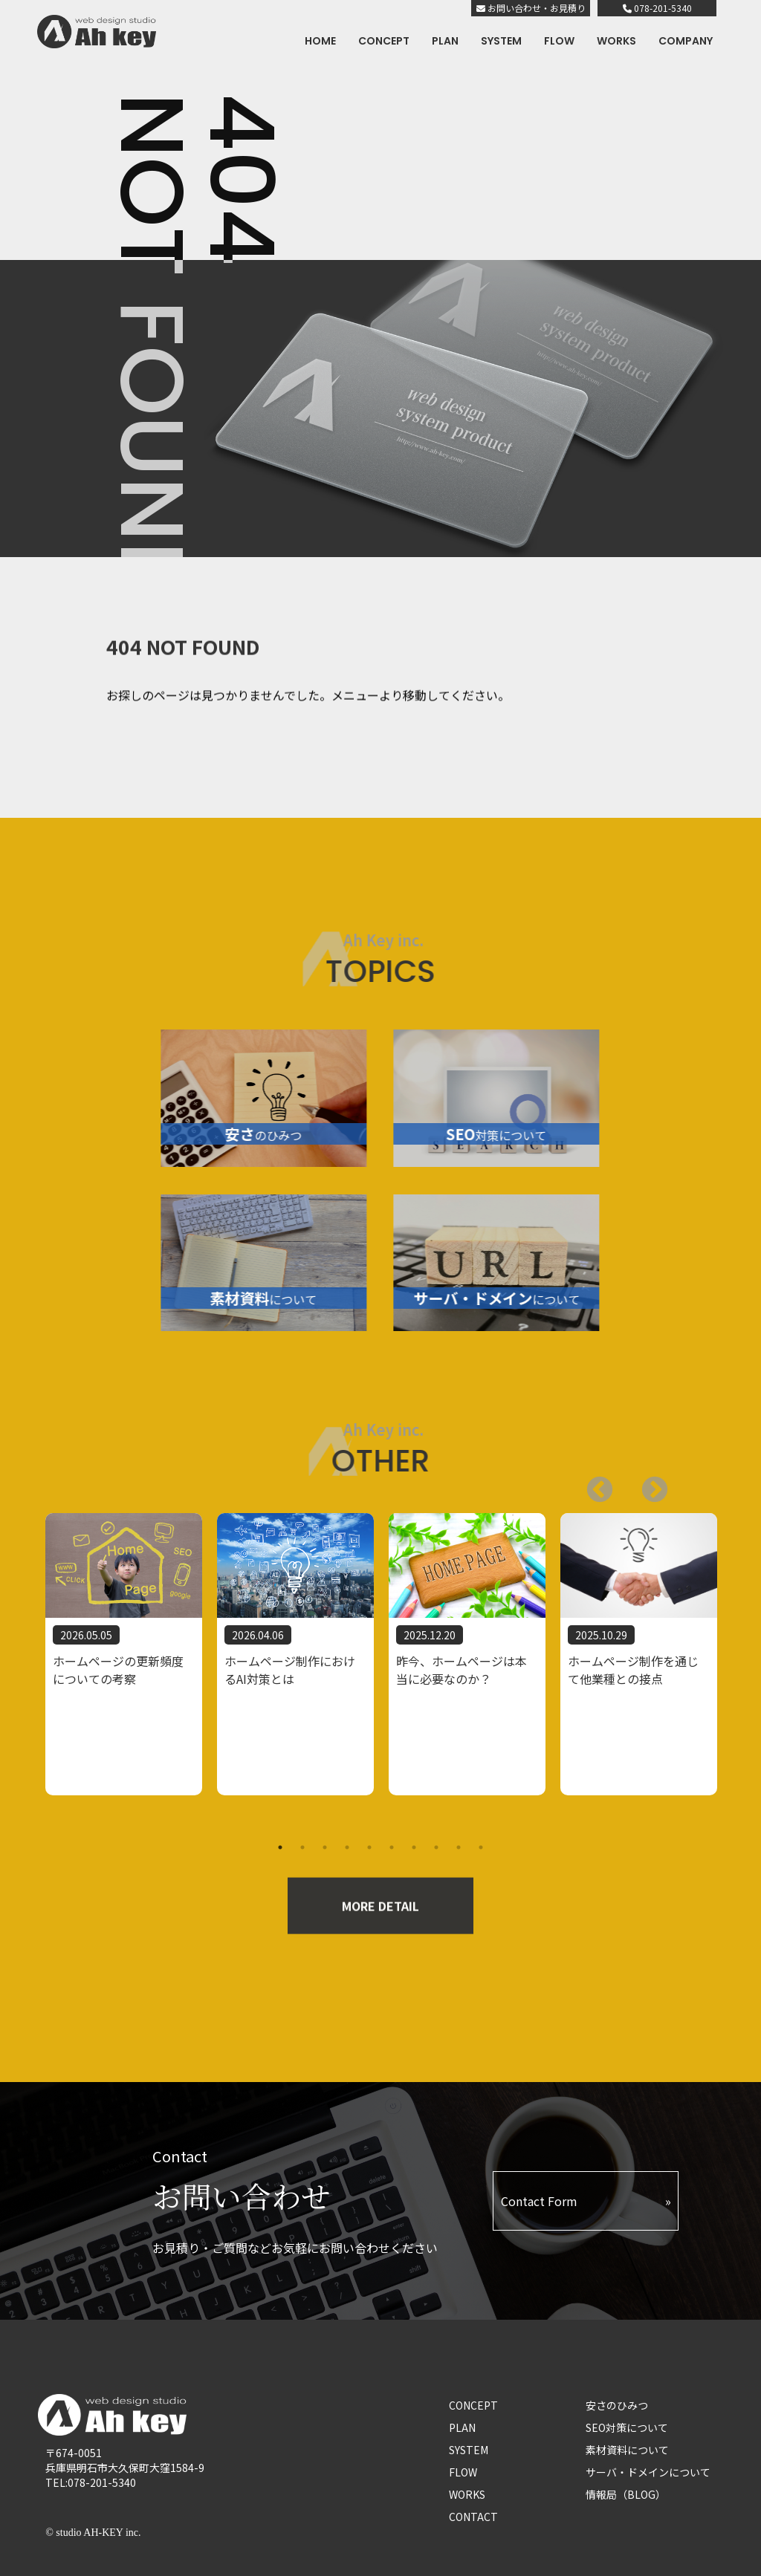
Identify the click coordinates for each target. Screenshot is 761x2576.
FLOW (559, 40)
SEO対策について (627, 2427)
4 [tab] (347, 1847)
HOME (320, 40)
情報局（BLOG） (626, 2494)
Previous (647, 1483)
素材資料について (627, 2449)
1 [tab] (280, 1847)
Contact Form (539, 2201)
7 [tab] (414, 1847)
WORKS (616, 40)
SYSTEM (501, 40)
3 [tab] (324, 1847)
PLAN (445, 40)
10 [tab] (480, 1847)
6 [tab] (391, 1847)
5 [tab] (369, 1847)
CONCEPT (383, 40)
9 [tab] (458, 1847)
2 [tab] (302, 1847)
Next (592, 1483)
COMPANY (685, 40)
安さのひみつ (617, 2405)
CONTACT (473, 2516)
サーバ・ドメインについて (648, 2472)
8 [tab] (436, 1847)
